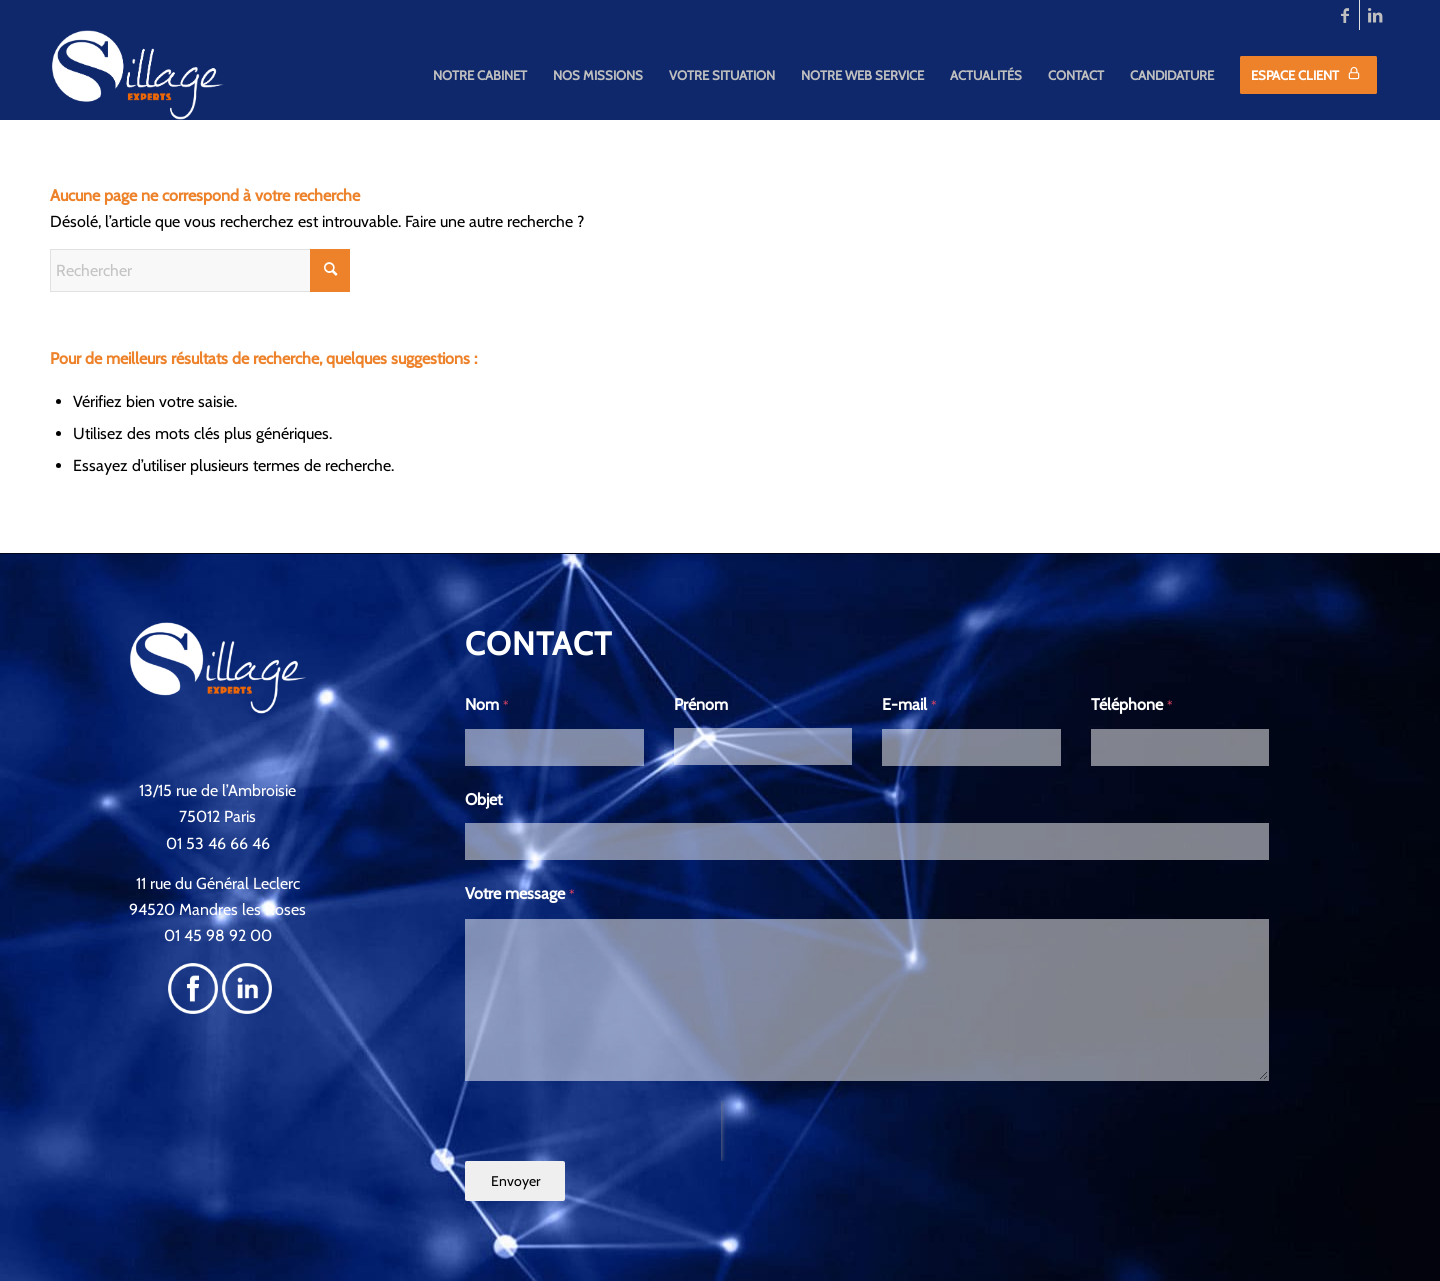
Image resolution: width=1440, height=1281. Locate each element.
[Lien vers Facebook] (1344, 15)
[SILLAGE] (138, 75)
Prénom (701, 704)
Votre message (520, 893)
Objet (483, 799)
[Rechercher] (200, 270)
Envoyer (515, 1181)
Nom (487, 704)
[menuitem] (480, 75)
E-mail (909, 704)
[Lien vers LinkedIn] (1375, 15)
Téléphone (1132, 704)
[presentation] (593, 1131)
